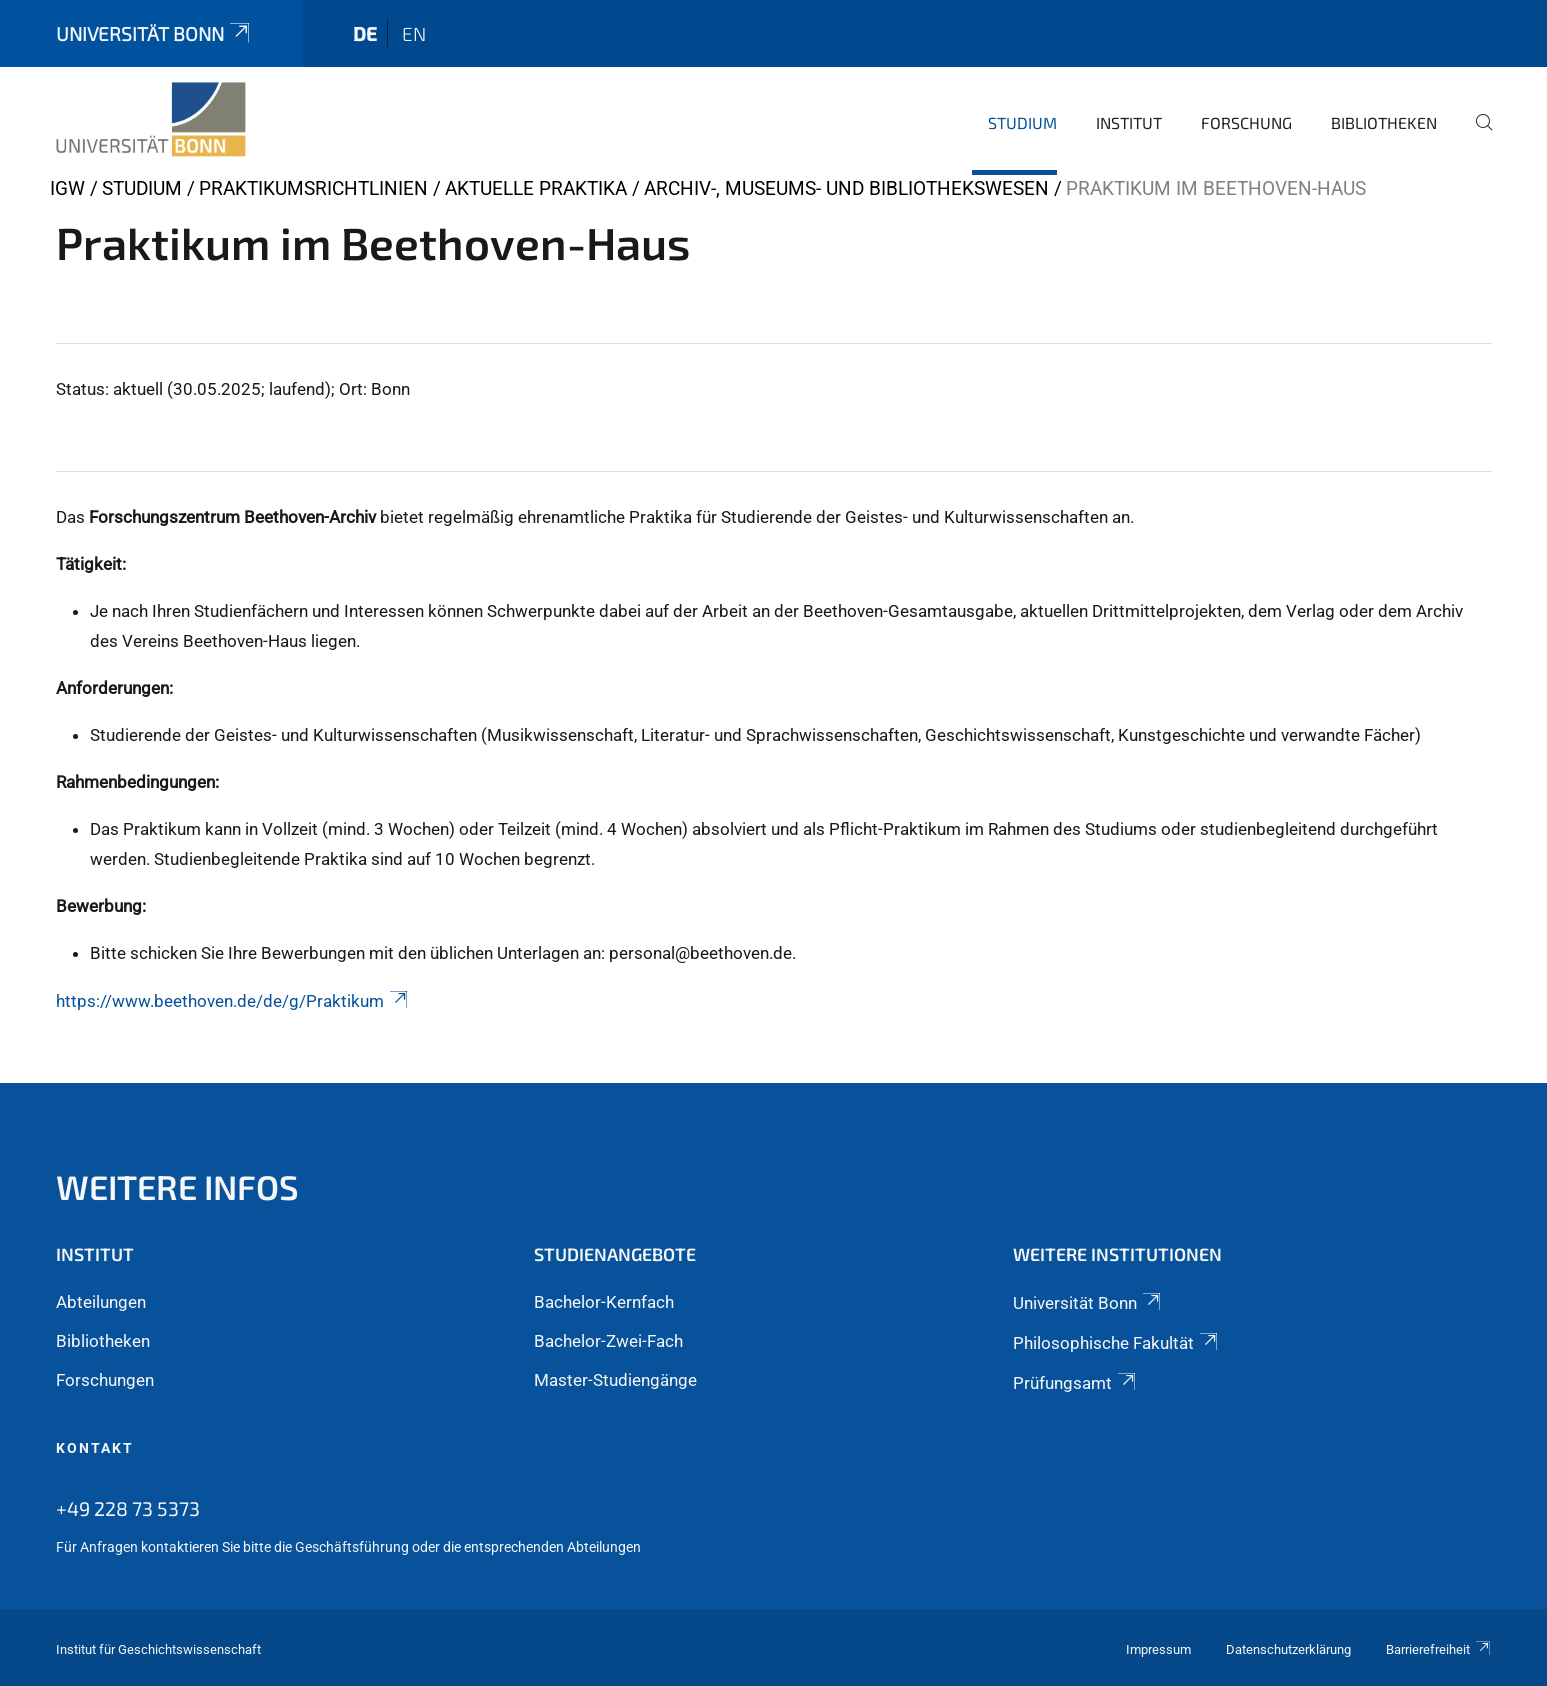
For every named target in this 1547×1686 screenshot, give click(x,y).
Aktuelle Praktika (536, 188)
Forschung (1246, 122)
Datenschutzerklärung (1288, 1649)
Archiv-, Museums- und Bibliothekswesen (846, 188)
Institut (1129, 122)
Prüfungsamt (1076, 1383)
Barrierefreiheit (1439, 1649)
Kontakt (95, 1448)
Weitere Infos (177, 1186)
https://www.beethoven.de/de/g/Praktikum (233, 1001)
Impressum (1158, 1649)
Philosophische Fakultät (1117, 1343)
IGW (67, 188)
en (414, 33)
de (365, 33)
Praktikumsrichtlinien (313, 188)
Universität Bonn (155, 33)
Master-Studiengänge (615, 1380)
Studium (1022, 122)
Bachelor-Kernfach (604, 1302)
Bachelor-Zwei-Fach (608, 1341)
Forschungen (105, 1380)
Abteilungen (101, 1302)
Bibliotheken (1384, 122)
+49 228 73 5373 (128, 1508)
